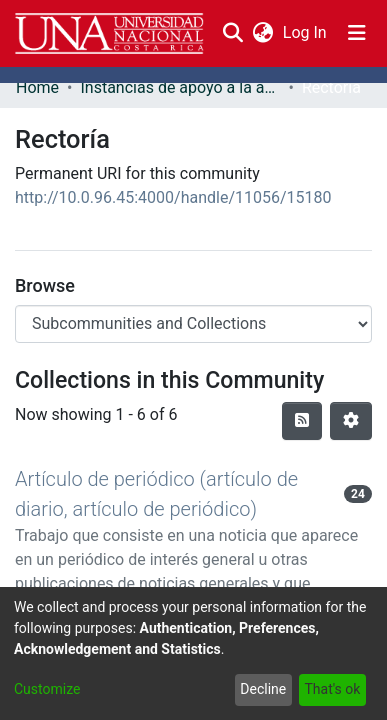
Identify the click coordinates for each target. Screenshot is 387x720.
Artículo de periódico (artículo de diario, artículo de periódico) (156, 494)
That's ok (332, 689)
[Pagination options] (351, 421)
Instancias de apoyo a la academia (180, 87)
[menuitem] (262, 33)
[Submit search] (232, 33)
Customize (47, 689)
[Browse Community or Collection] (193, 324)
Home (37, 87)
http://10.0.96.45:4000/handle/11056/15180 (173, 197)
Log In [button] (306, 32)
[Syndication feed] (302, 421)
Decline (263, 689)
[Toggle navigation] (357, 33)
